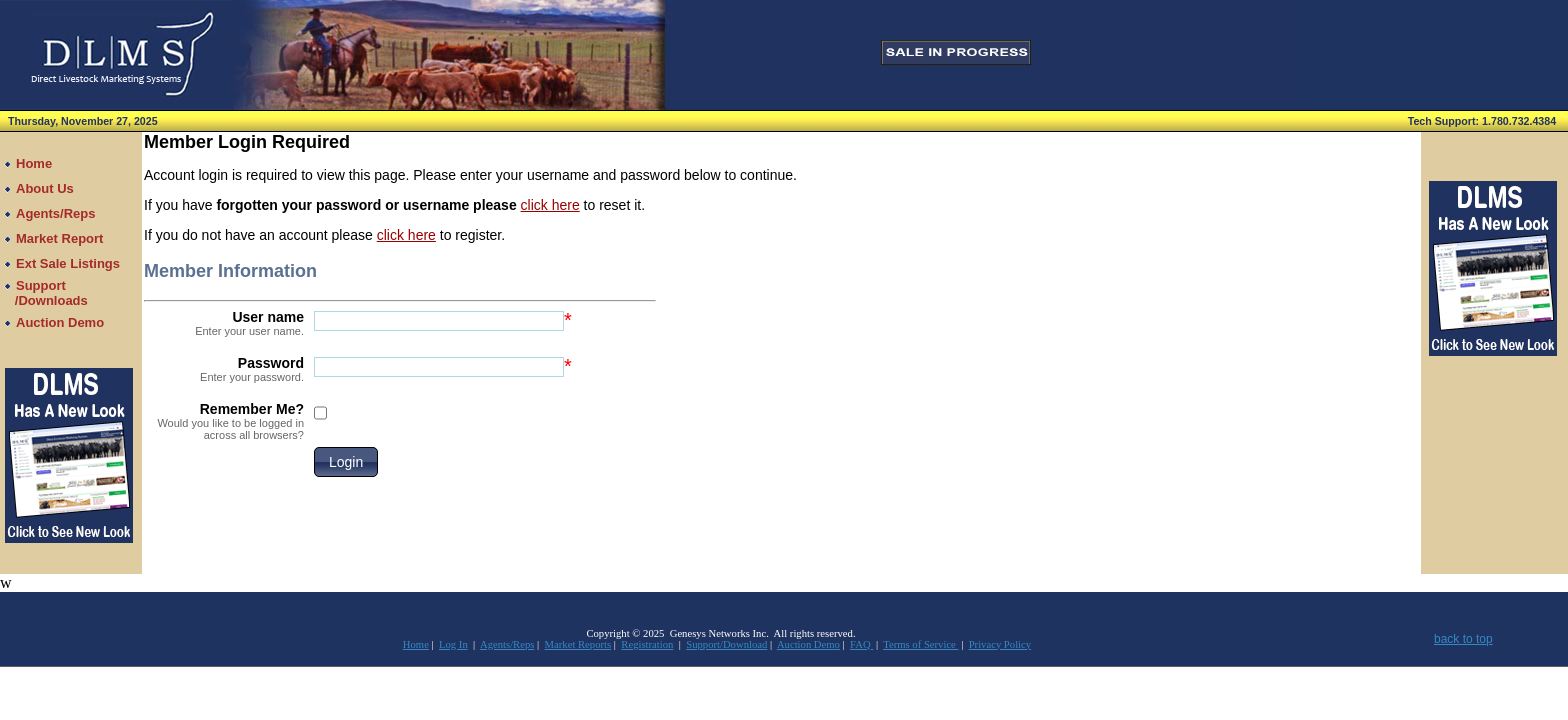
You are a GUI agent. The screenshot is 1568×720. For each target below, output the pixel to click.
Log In (453, 644)
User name (224, 323)
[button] (346, 462)
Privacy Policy (1000, 644)
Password (224, 369)
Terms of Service (920, 644)
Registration (647, 644)
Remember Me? (224, 421)
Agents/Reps (507, 644)
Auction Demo (808, 644)
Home (416, 644)
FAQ (861, 644)
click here (550, 205)
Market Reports (578, 644)
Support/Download (726, 644)
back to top (1463, 639)
